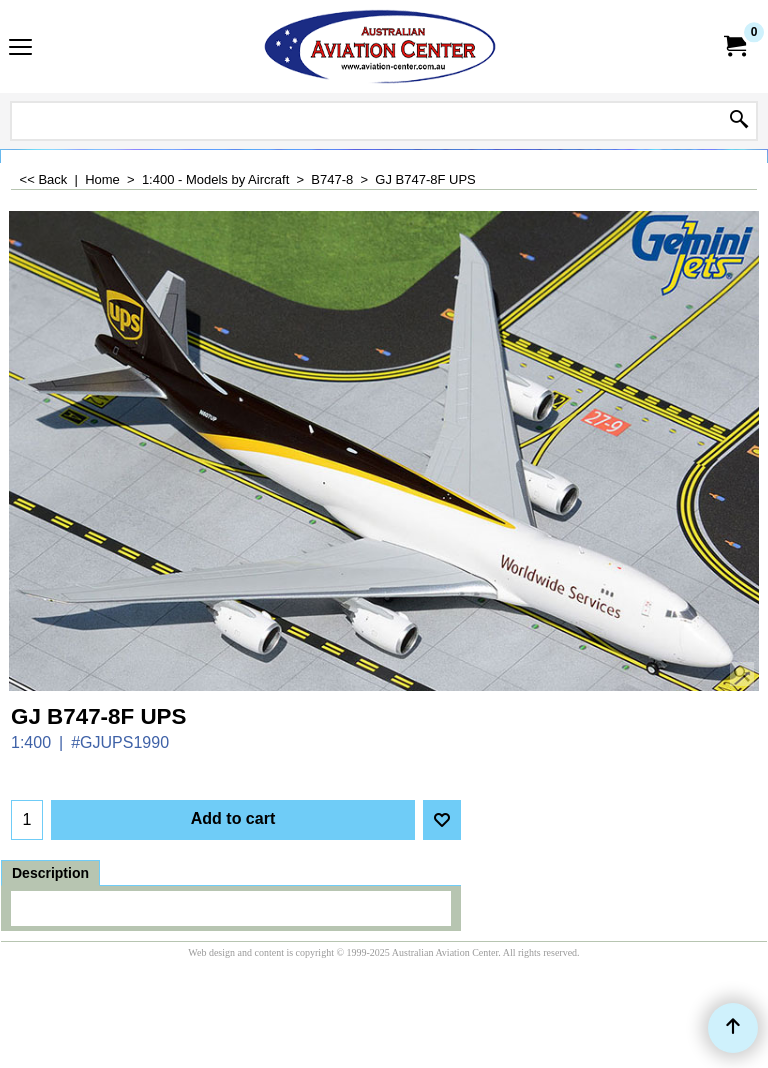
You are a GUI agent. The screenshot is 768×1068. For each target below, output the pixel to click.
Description (50, 873)
